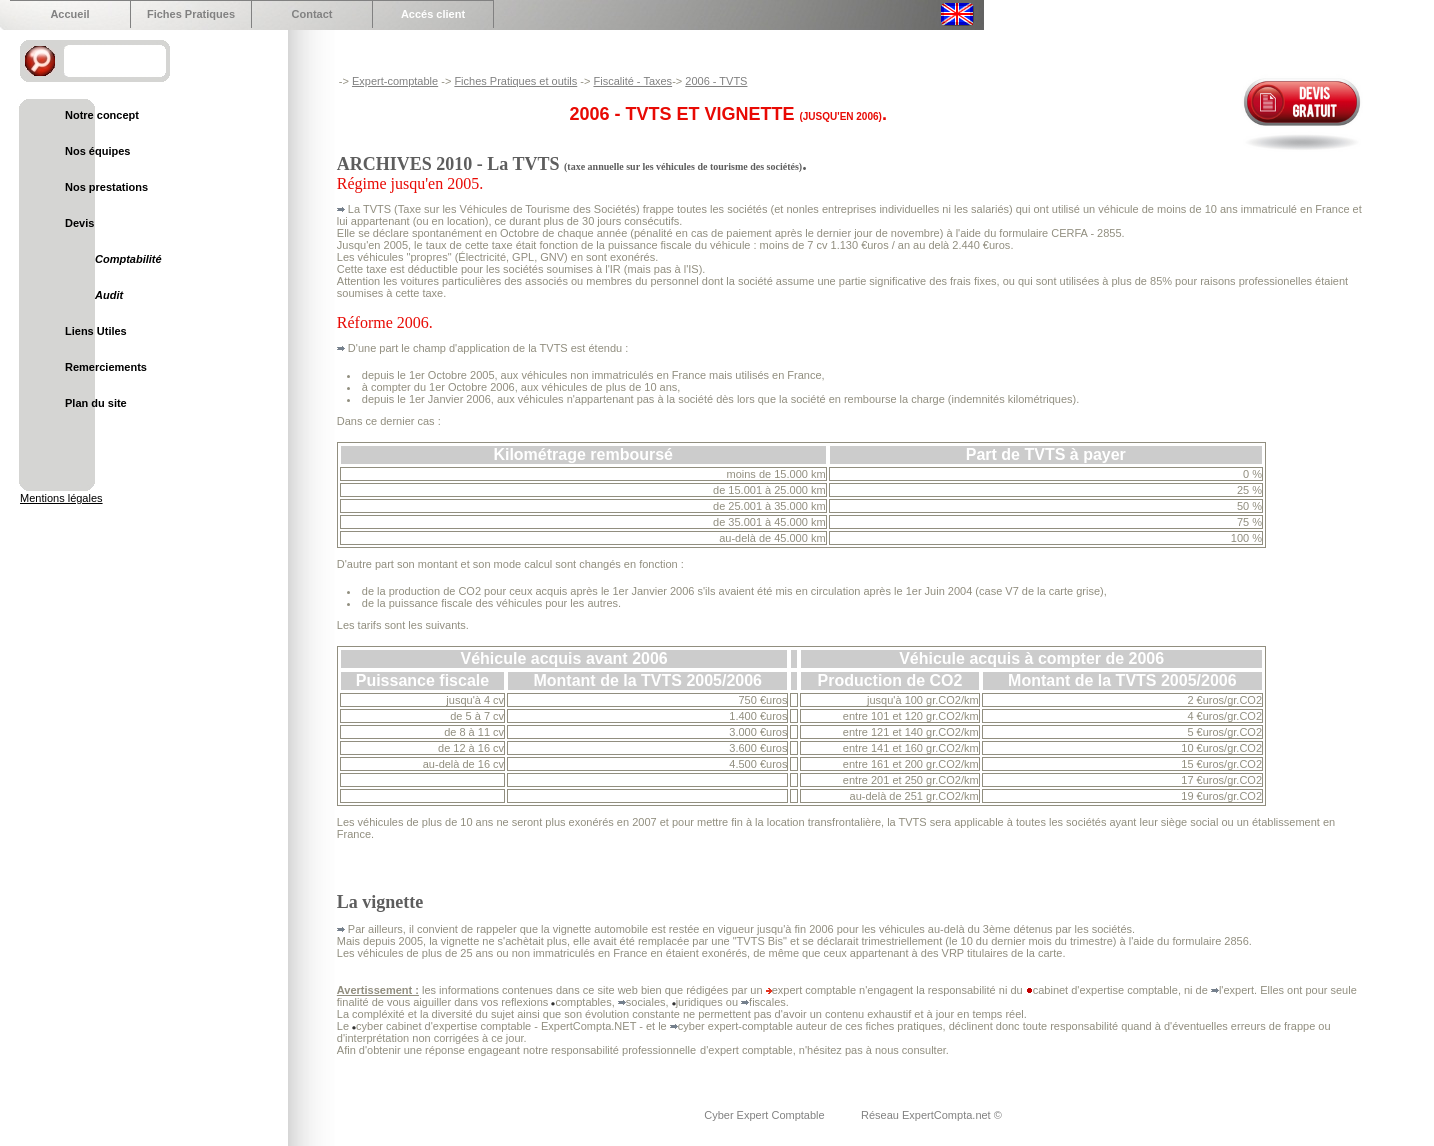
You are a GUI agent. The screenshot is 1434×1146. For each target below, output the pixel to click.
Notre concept (102, 115)
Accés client (433, 14)
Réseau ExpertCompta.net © (931, 1115)
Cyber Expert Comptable (766, 1115)
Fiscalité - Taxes (632, 81)
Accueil (69, 14)
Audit (109, 295)
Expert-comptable (395, 81)
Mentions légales (61, 498)
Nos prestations (106, 187)
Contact (312, 14)
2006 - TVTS (716, 81)
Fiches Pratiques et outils (515, 81)
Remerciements (106, 367)
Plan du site (96, 403)
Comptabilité (128, 259)
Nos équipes (97, 151)
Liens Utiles (96, 331)
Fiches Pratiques (191, 14)
